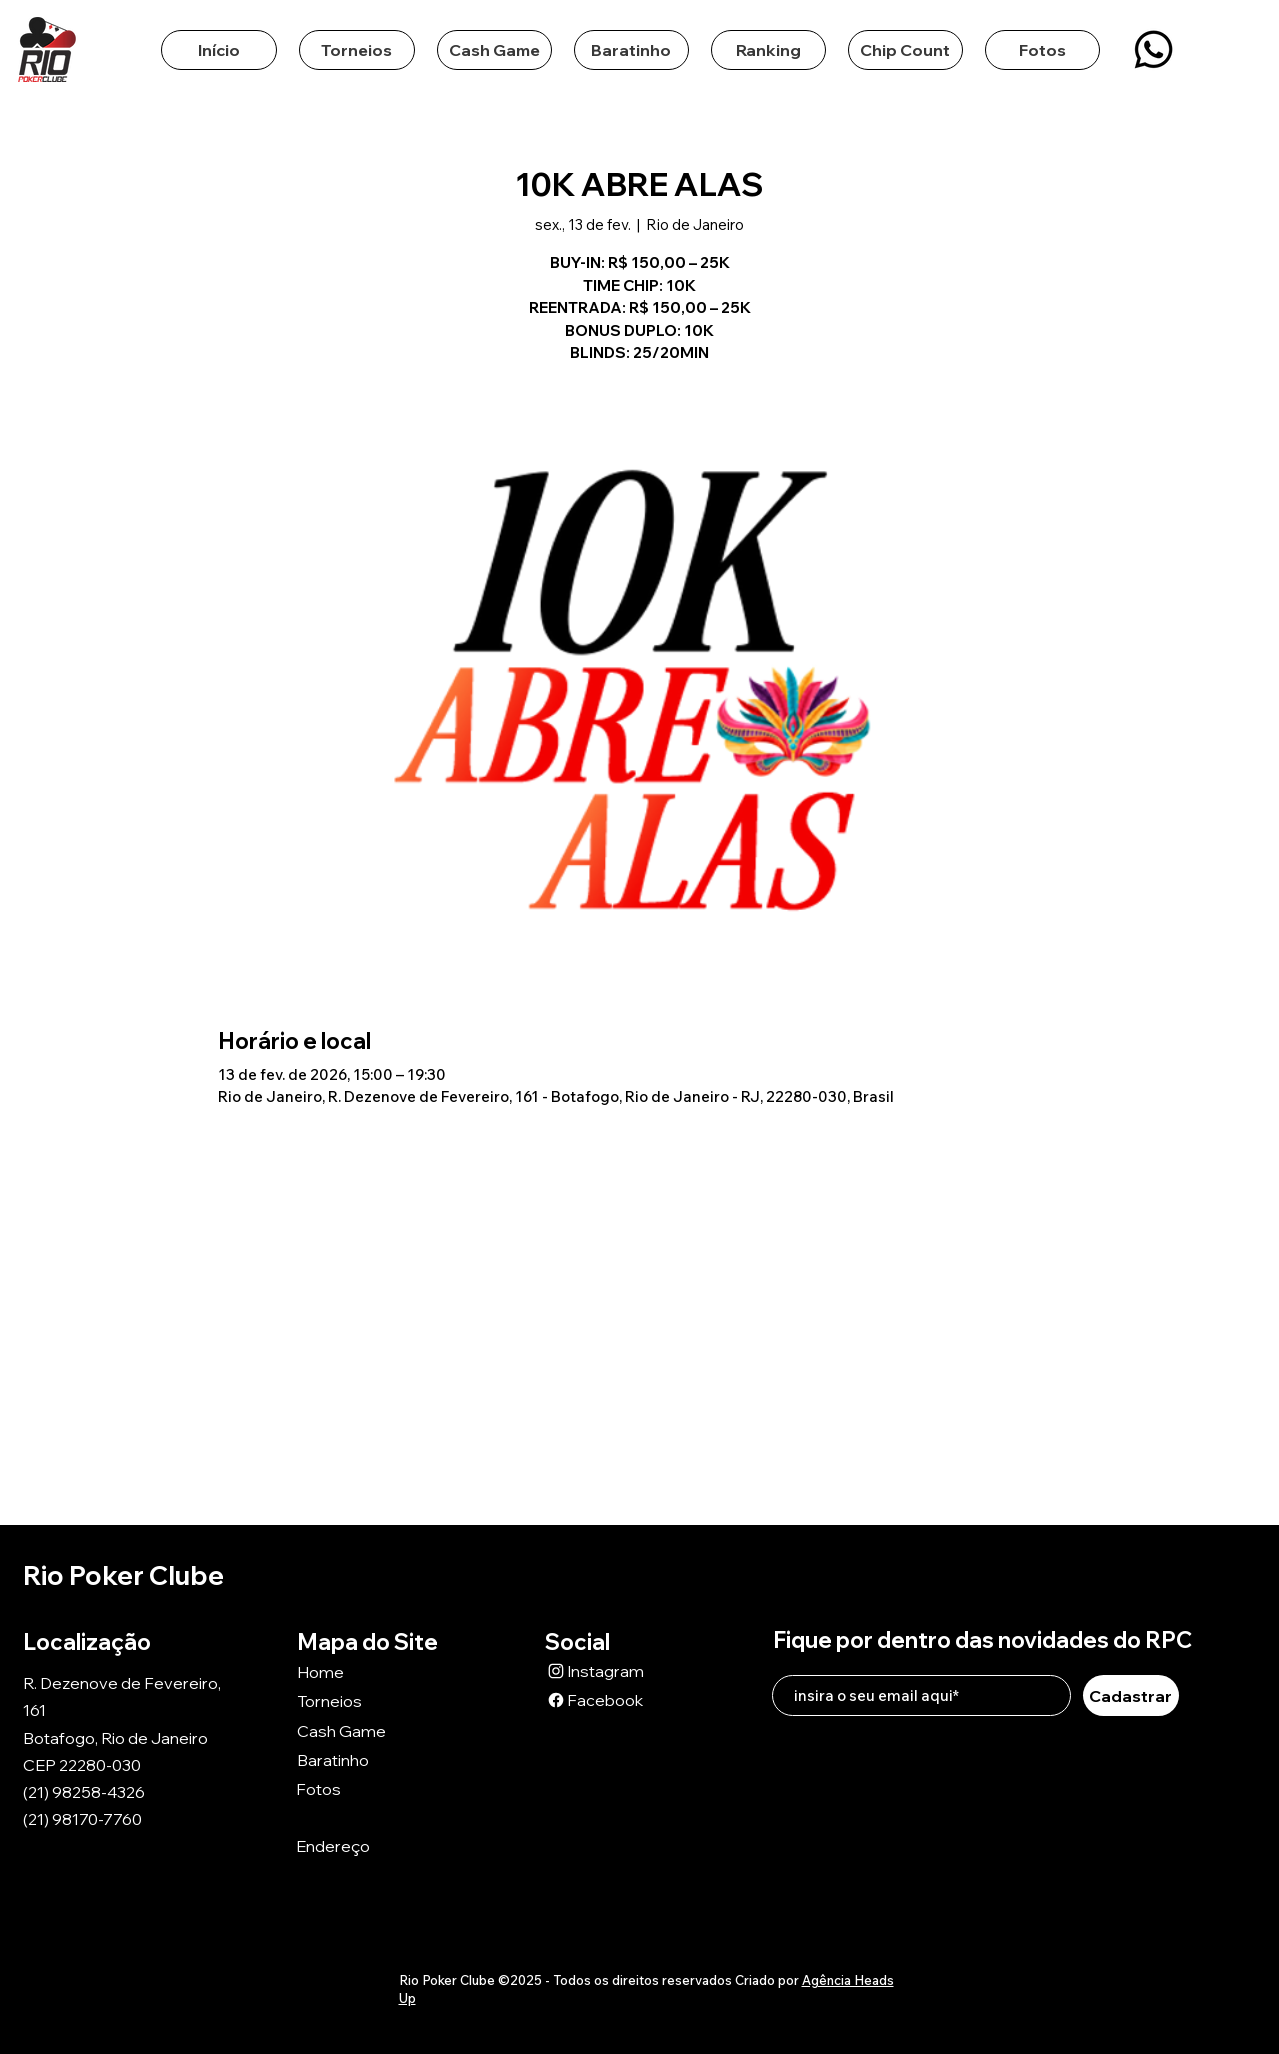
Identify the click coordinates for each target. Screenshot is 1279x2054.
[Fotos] (367, 1788)
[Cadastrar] (1131, 1695)
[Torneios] (368, 1700)
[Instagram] (616, 1670)
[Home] (368, 1671)
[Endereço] (367, 1845)
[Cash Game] (368, 1730)
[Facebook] (616, 1699)
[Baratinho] (368, 1759)
